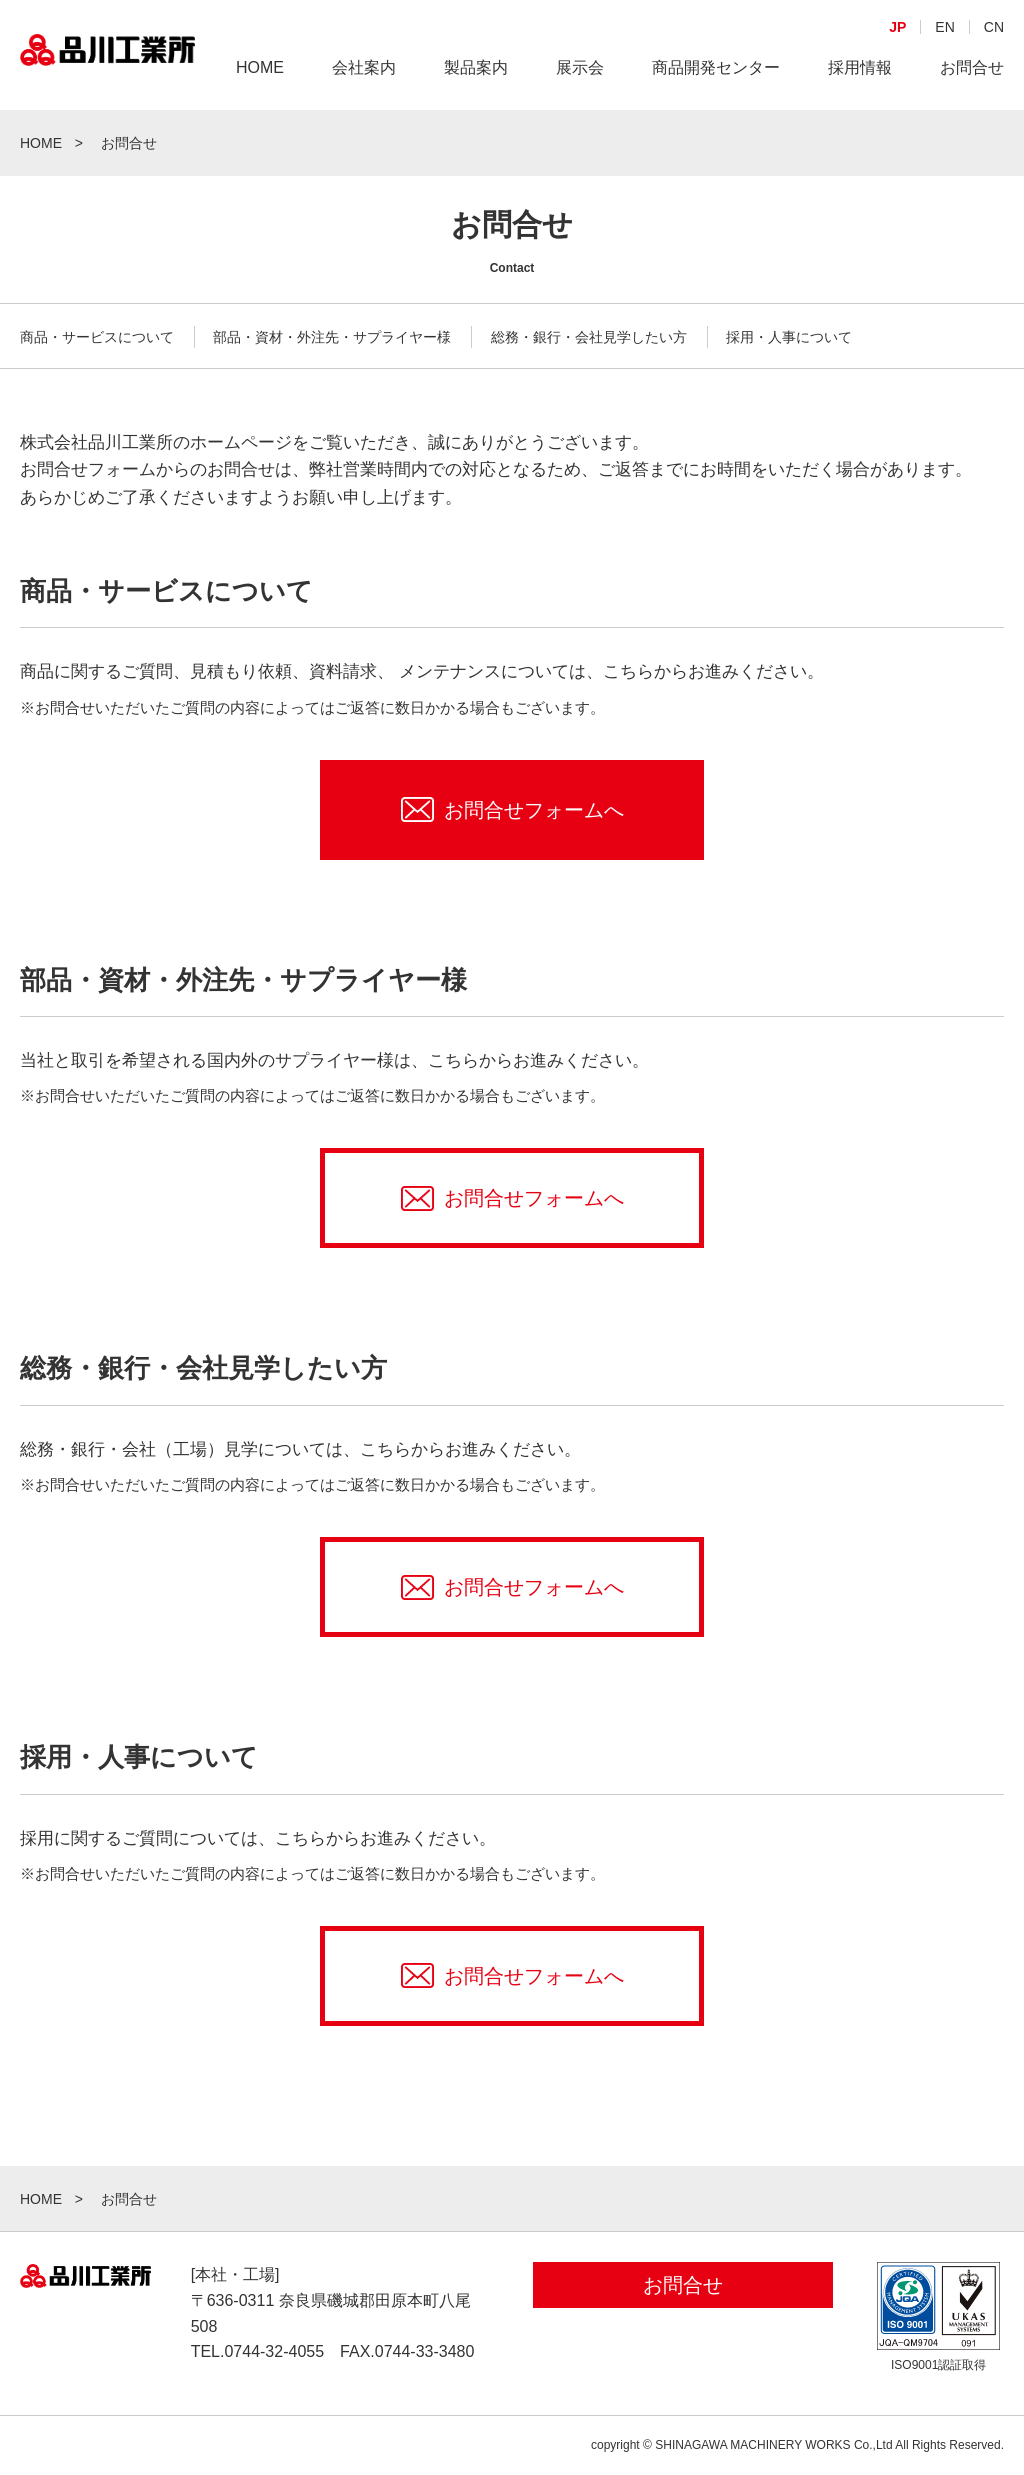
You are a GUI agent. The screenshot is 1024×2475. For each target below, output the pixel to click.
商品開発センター (716, 126)
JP (897, 86)
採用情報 (860, 126)
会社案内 (364, 126)
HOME (260, 126)
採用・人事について (789, 337)
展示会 (580, 126)
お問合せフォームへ (534, 810)
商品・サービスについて (97, 337)
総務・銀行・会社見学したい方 (589, 337)
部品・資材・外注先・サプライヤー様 (332, 337)
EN (944, 86)
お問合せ (972, 126)
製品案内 (476, 126)
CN (994, 86)
